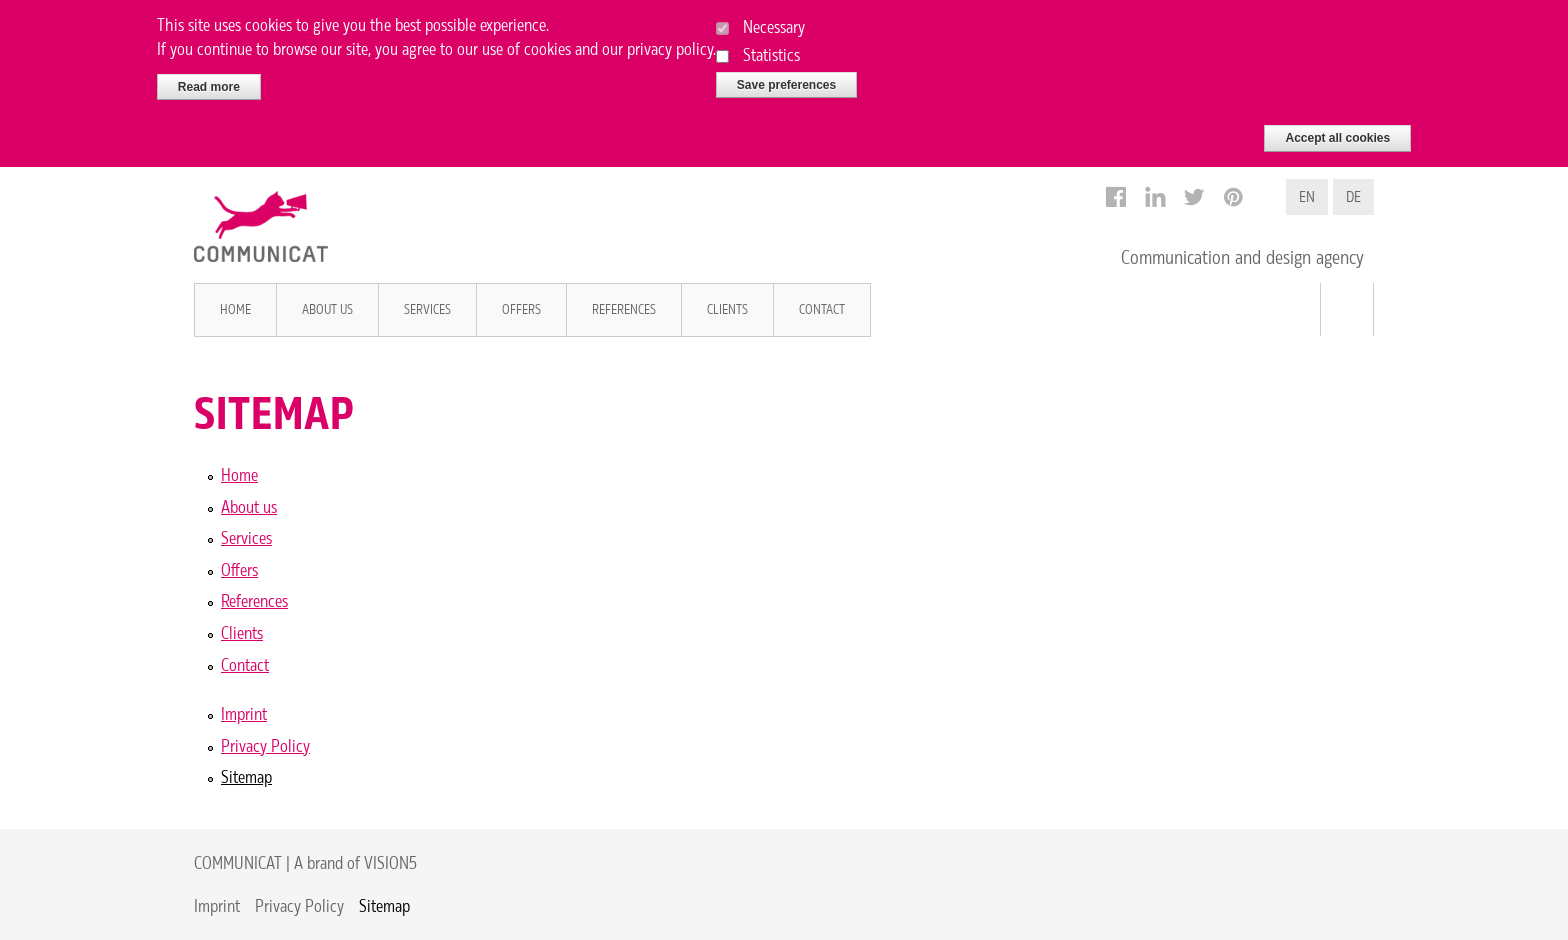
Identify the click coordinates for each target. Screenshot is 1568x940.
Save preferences (786, 78)
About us (327, 309)
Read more (209, 80)
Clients (727, 309)
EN (1307, 196)
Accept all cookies (1337, 132)
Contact (822, 309)
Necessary (774, 20)
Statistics (771, 48)
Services (427, 309)
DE (1353, 196)
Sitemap (246, 776)
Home (235, 309)
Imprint (244, 713)
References (624, 309)
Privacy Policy (265, 745)
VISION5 (390, 862)
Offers (521, 309)
